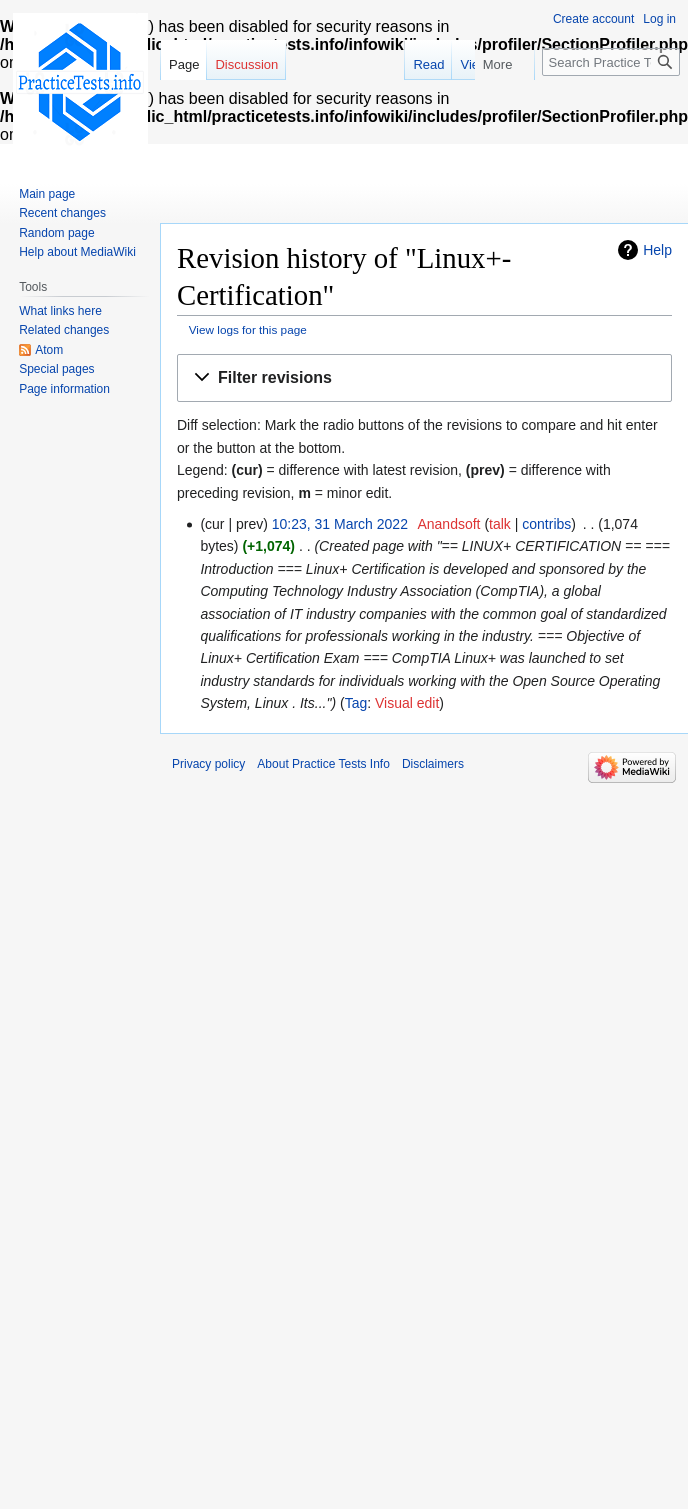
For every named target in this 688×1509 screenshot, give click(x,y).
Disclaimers (433, 764)
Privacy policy (208, 764)
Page (184, 64)
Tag (356, 703)
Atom (49, 350)
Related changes (64, 330)
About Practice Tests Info (323, 764)
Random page (56, 233)
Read (448, 64)
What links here (60, 311)
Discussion (246, 64)
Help (657, 250)
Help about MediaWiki (77, 252)
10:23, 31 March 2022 (340, 524)
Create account (593, 19)
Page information (64, 389)
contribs (546, 524)
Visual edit (407, 703)
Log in (659, 19)
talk (500, 524)
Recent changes (62, 213)
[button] (424, 378)
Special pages (56, 369)
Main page (47, 194)
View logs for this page (248, 329)
